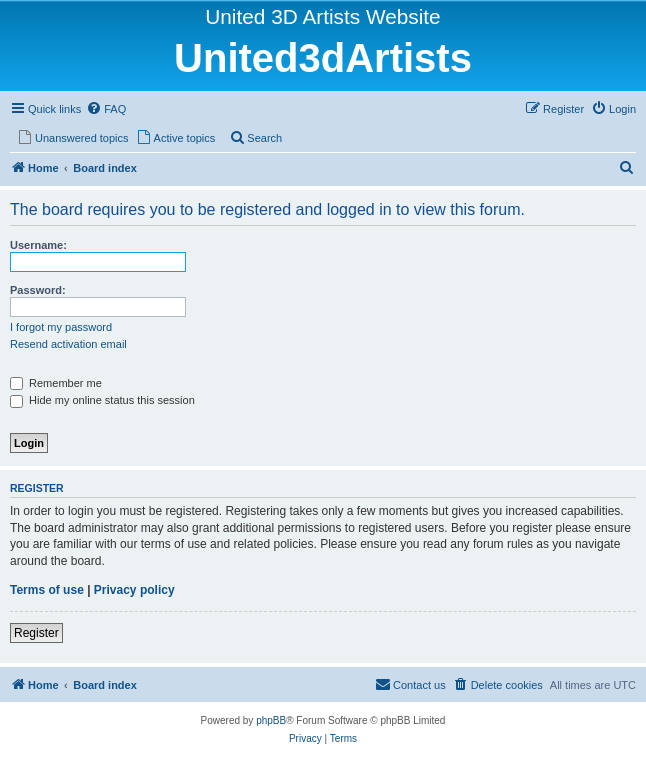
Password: (38, 290)
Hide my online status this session (102, 400)
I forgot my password (61, 327)
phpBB (271, 720)
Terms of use (47, 590)
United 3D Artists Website (322, 16)
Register (36, 633)
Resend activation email (68, 344)
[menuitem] (106, 109)
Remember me (56, 383)
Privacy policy (134, 590)
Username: (38, 245)
